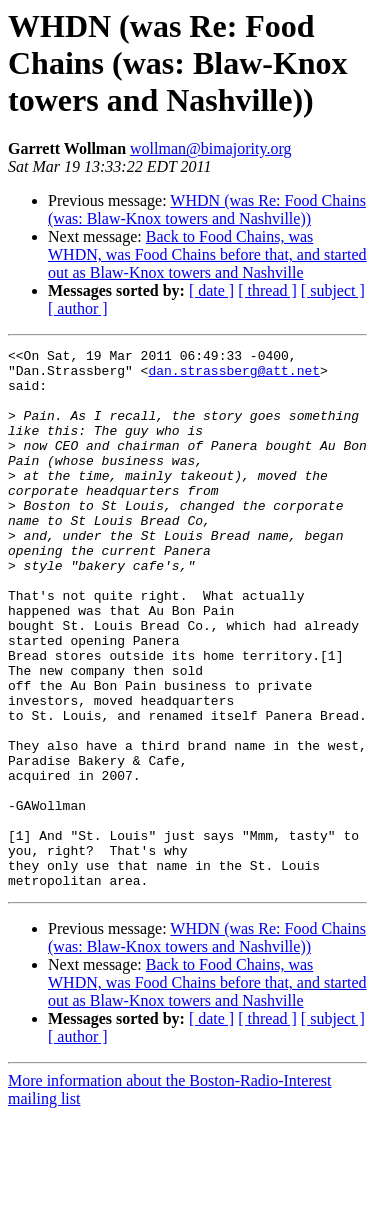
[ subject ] (333, 290)
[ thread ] (267, 290)
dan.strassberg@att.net (234, 376)
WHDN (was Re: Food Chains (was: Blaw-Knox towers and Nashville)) (207, 209)
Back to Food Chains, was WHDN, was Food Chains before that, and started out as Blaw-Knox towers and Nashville (207, 254)
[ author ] (78, 308)
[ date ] (211, 290)
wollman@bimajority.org (210, 148)
